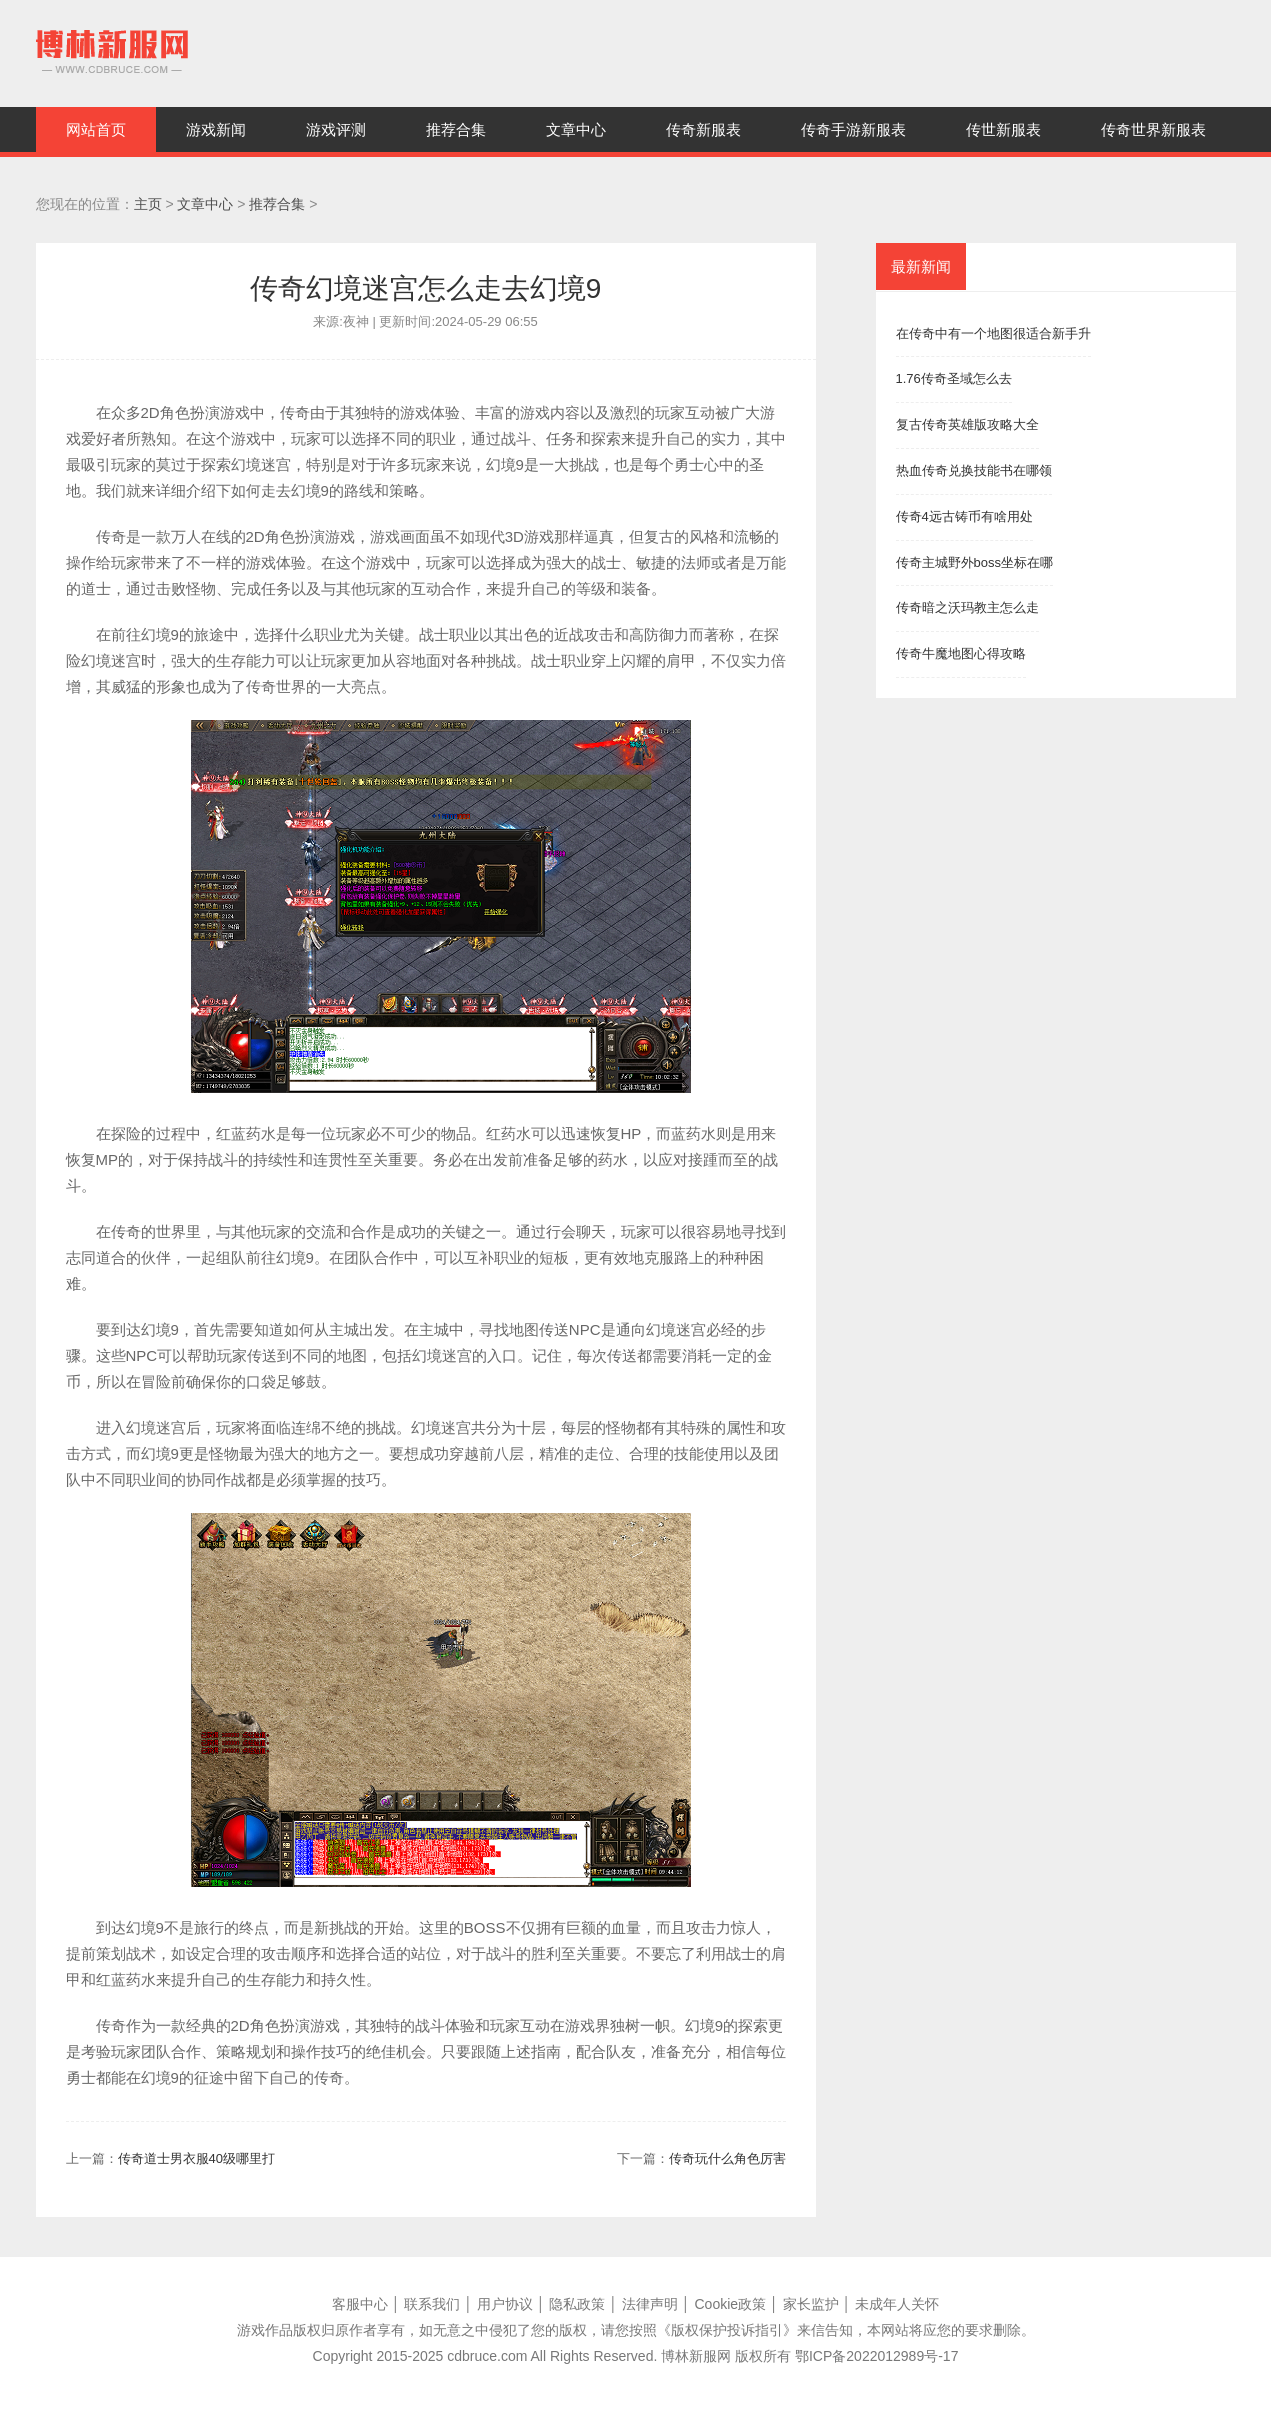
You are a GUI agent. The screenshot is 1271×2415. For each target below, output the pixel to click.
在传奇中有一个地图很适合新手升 (993, 333)
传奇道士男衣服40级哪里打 (196, 2158)
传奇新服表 (703, 129)
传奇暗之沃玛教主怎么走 (967, 607)
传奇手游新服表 (853, 129)
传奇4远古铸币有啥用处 (964, 516)
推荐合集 (456, 129)
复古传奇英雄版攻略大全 (967, 424)
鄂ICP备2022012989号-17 (876, 2356)
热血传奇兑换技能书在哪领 (974, 470)
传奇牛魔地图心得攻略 (961, 653)
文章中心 (576, 129)
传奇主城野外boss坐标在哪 (974, 562)
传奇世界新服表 (1153, 129)
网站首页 (96, 129)
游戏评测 (336, 129)
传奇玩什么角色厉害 (727, 2158)
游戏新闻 (216, 129)
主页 (148, 204)
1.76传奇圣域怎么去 (954, 378)
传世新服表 (1003, 129)
